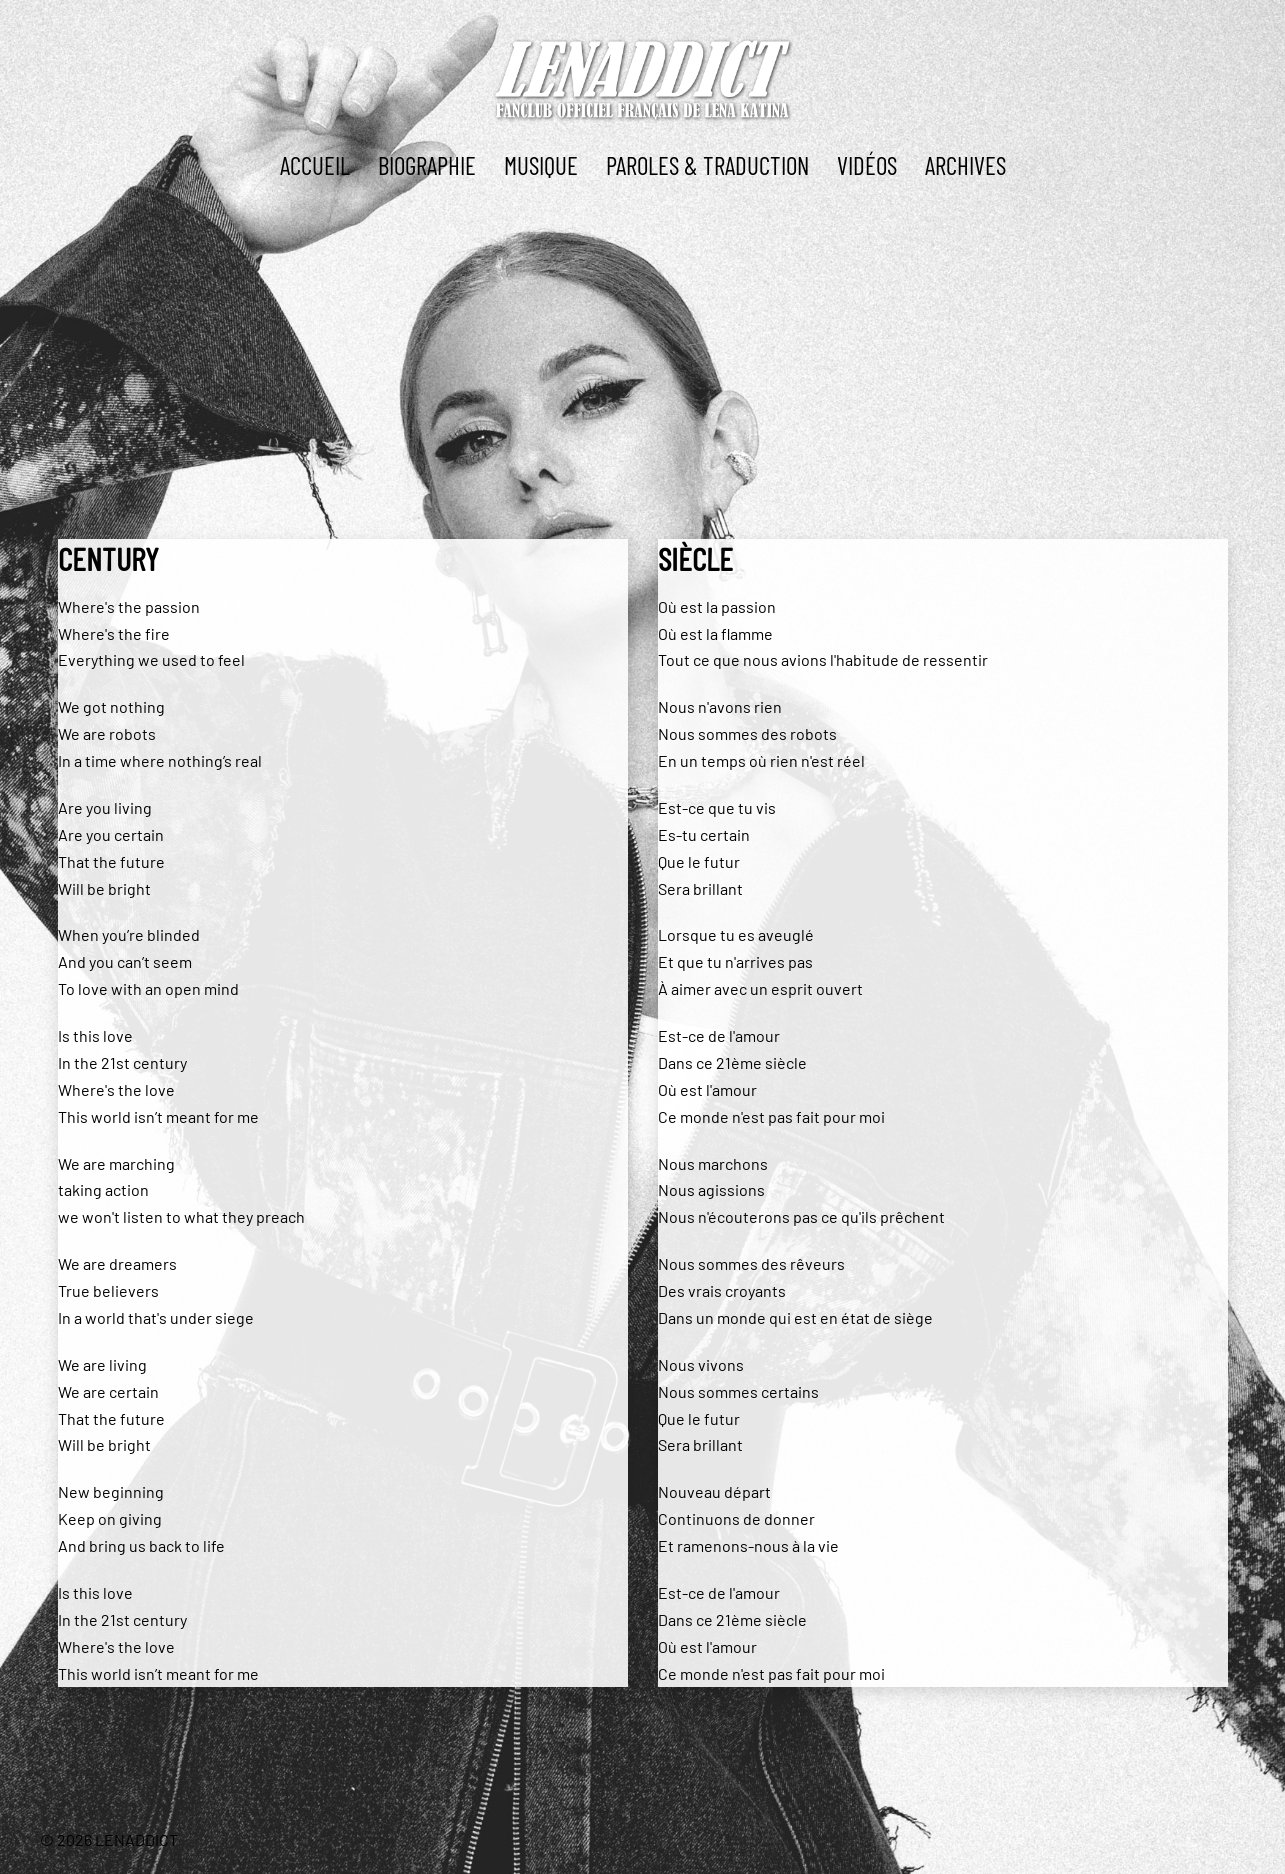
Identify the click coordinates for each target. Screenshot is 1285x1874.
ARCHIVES (965, 165)
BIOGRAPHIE (427, 165)
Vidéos (867, 165)
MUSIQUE (541, 165)
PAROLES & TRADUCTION (707, 165)
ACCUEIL (315, 165)
